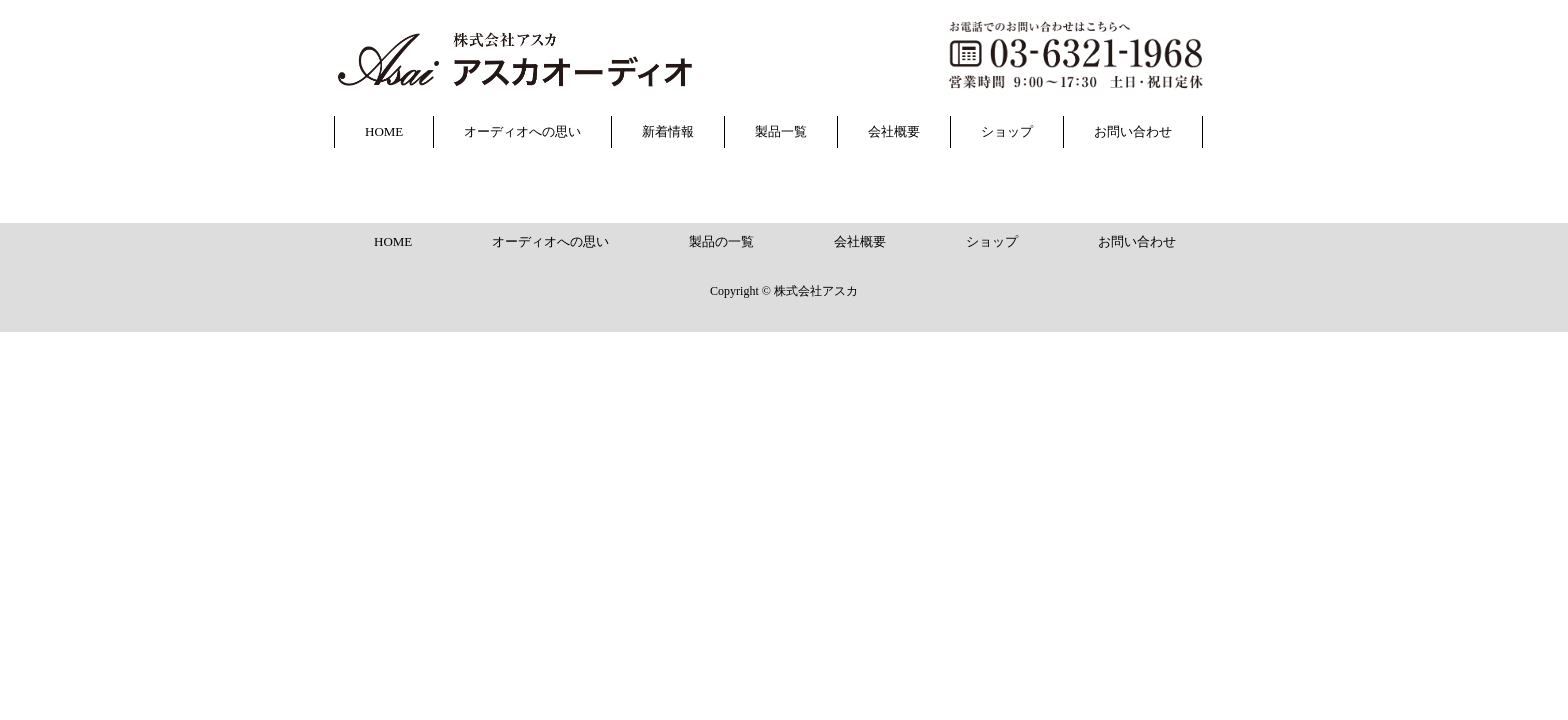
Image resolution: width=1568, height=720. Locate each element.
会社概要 (894, 131)
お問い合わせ (1133, 131)
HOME (384, 131)
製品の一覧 (721, 241)
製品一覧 (781, 131)
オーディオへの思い (522, 131)
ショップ (1007, 131)
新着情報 (668, 131)
